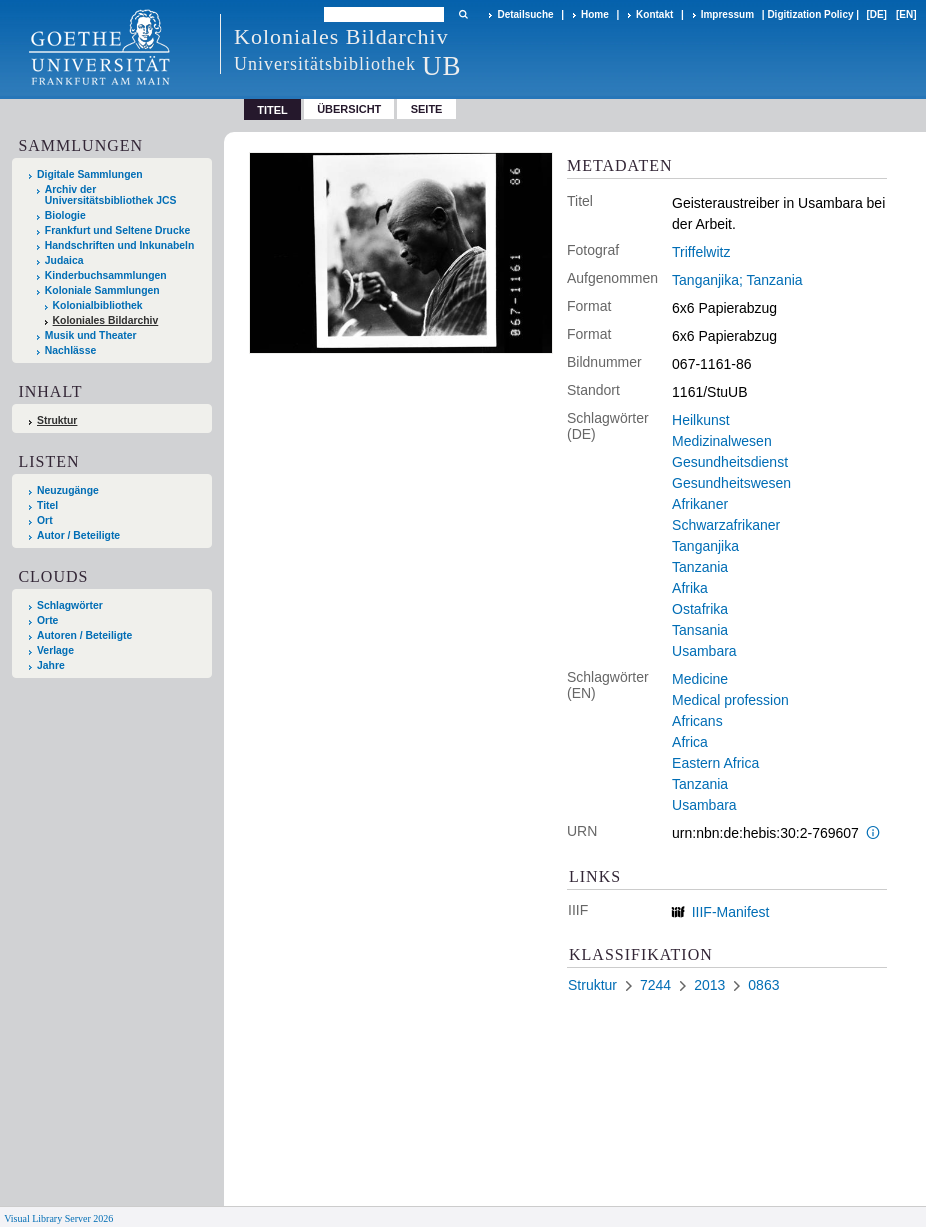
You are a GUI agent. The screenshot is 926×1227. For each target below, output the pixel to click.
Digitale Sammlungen (90, 174)
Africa (690, 742)
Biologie (65, 215)
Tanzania (700, 567)
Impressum (727, 14)
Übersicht (349, 109)
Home (595, 14)
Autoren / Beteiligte (84, 635)
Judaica (64, 260)
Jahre (51, 665)
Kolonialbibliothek (98, 305)
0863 (763, 985)
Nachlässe (70, 350)
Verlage (55, 650)
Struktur (57, 420)
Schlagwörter (70, 605)
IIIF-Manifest (731, 912)
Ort (45, 520)
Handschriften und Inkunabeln (120, 245)
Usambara (704, 651)
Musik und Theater (91, 335)
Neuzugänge (68, 490)
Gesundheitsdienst (730, 462)
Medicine (700, 679)
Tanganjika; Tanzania (737, 280)
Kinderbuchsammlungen (106, 275)
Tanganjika (705, 546)
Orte (47, 620)
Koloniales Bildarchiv (106, 320)
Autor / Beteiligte (78, 535)
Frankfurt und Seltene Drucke (118, 230)
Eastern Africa (715, 763)
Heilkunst (701, 420)
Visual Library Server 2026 (58, 1218)
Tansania (700, 630)
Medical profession (730, 700)
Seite (427, 109)
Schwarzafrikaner (726, 525)
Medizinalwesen (722, 441)
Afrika (690, 588)
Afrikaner (700, 504)
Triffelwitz (701, 252)
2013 (709, 985)
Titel (47, 505)
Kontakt (654, 14)
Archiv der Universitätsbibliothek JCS (111, 195)
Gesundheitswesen (731, 483)
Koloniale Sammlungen (102, 290)
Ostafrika (700, 609)
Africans (697, 721)
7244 (655, 985)
